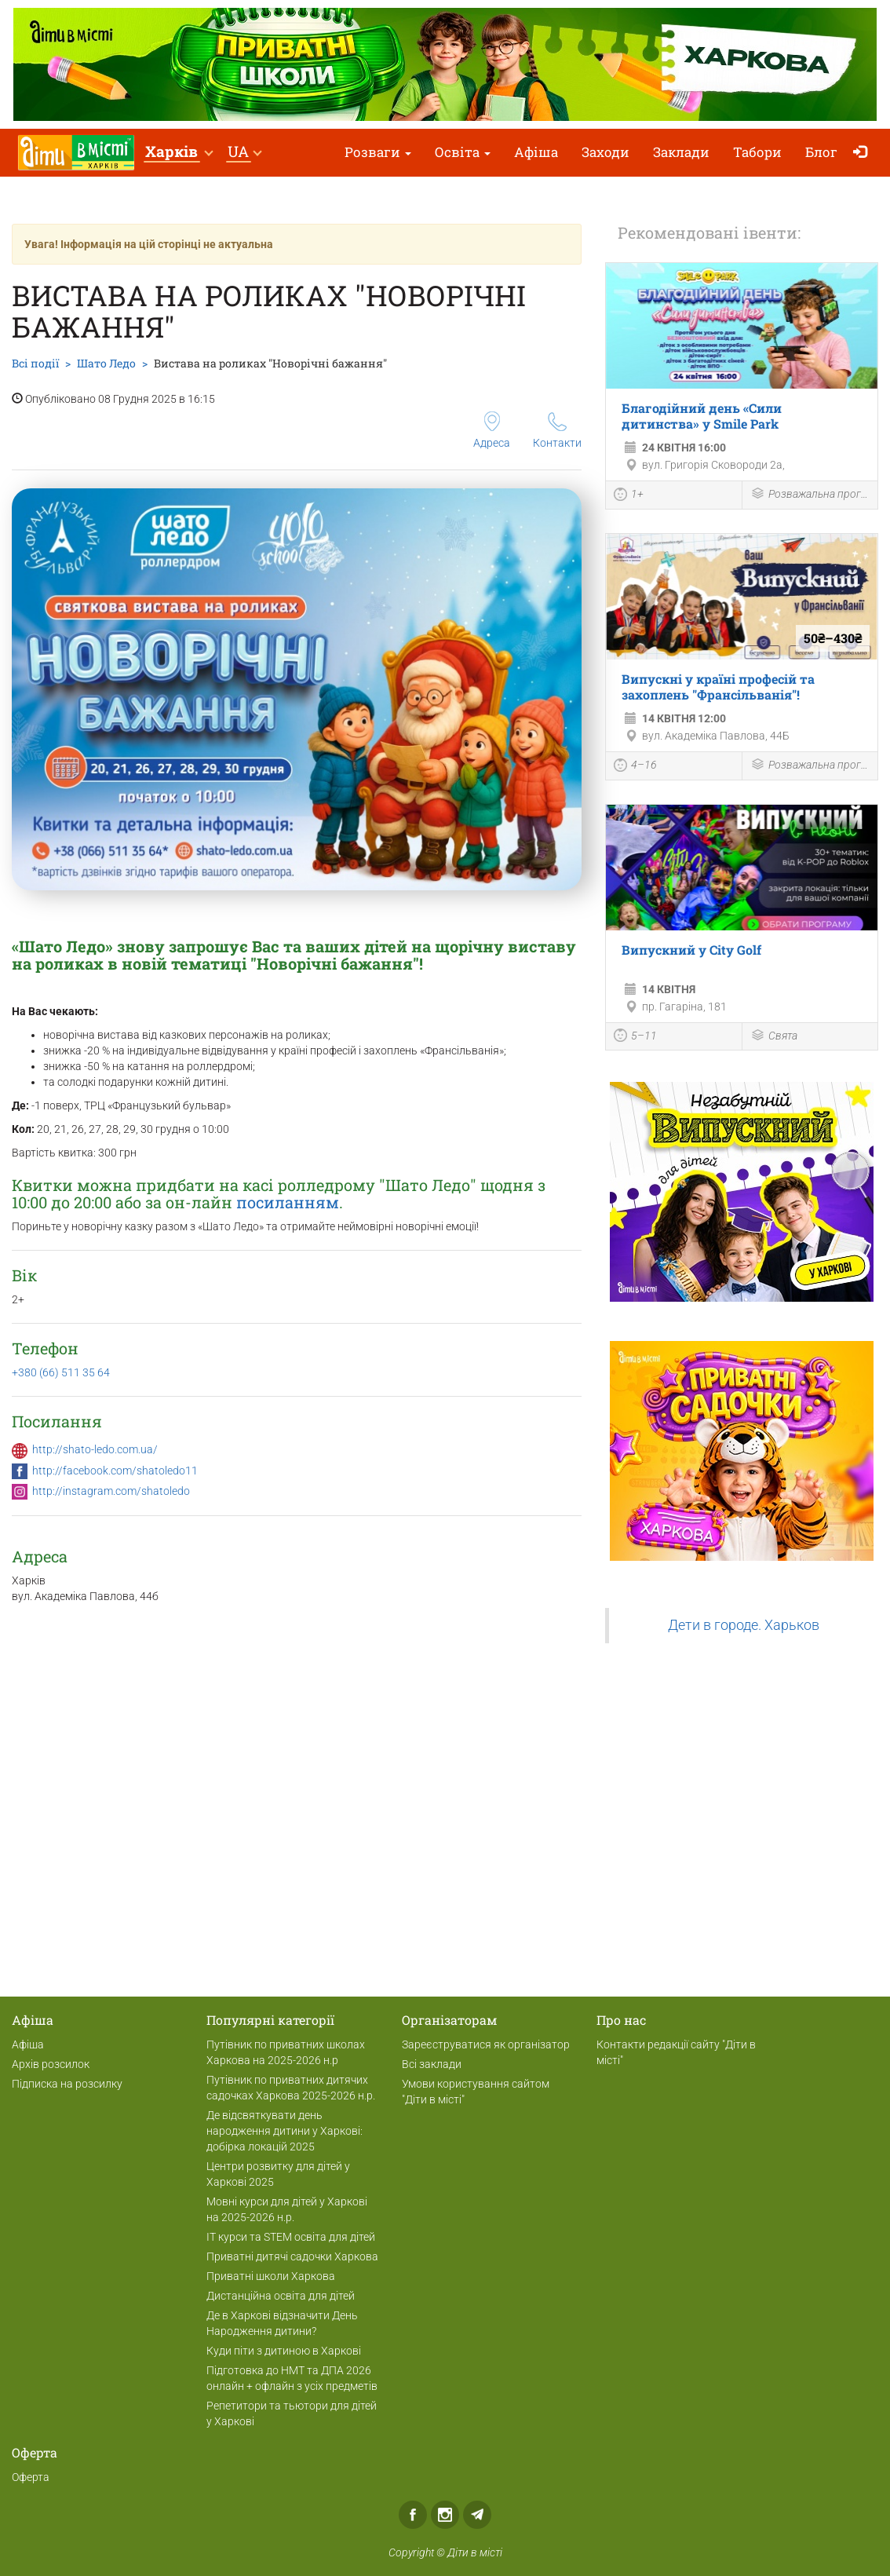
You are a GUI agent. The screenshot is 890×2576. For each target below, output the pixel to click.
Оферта (30, 2477)
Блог (821, 152)
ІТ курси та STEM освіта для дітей (290, 2237)
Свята (773, 1037)
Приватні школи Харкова (270, 2276)
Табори (757, 152)
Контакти (557, 430)
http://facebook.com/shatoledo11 (115, 1470)
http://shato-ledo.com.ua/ (95, 1449)
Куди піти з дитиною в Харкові (283, 2350)
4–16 (635, 767)
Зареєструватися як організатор (486, 2044)
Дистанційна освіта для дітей (280, 2295)
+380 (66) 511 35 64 (61, 1372)
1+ (629, 496)
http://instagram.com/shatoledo (111, 1491)
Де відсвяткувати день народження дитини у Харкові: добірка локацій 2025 (284, 2131)
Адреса (491, 430)
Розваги (378, 152)
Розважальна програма (810, 495)
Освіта (463, 152)
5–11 (635, 1037)
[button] (178, 152)
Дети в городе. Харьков (743, 1625)
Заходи (605, 152)
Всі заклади (431, 2064)
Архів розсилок (50, 2064)
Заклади (681, 152)
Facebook (413, 2515)
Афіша (536, 152)
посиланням (287, 1202)
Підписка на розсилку (67, 2083)
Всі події (35, 363)
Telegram (477, 2515)
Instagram (445, 2515)
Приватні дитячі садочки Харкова (292, 2256)
